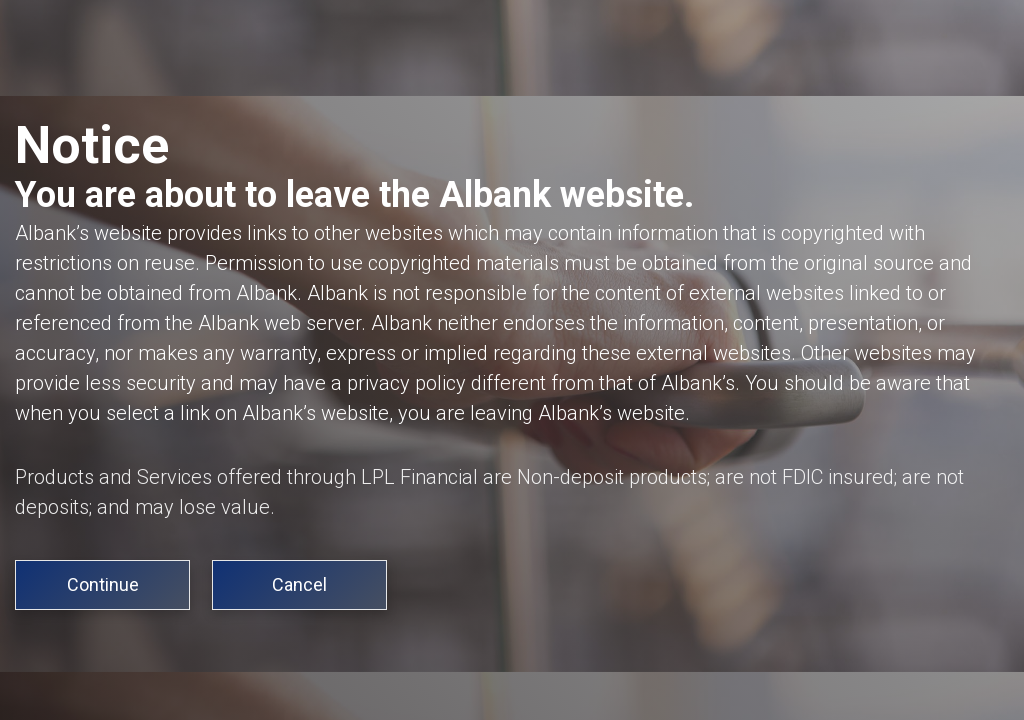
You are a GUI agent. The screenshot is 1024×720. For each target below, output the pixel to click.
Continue (103, 584)
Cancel (299, 584)
